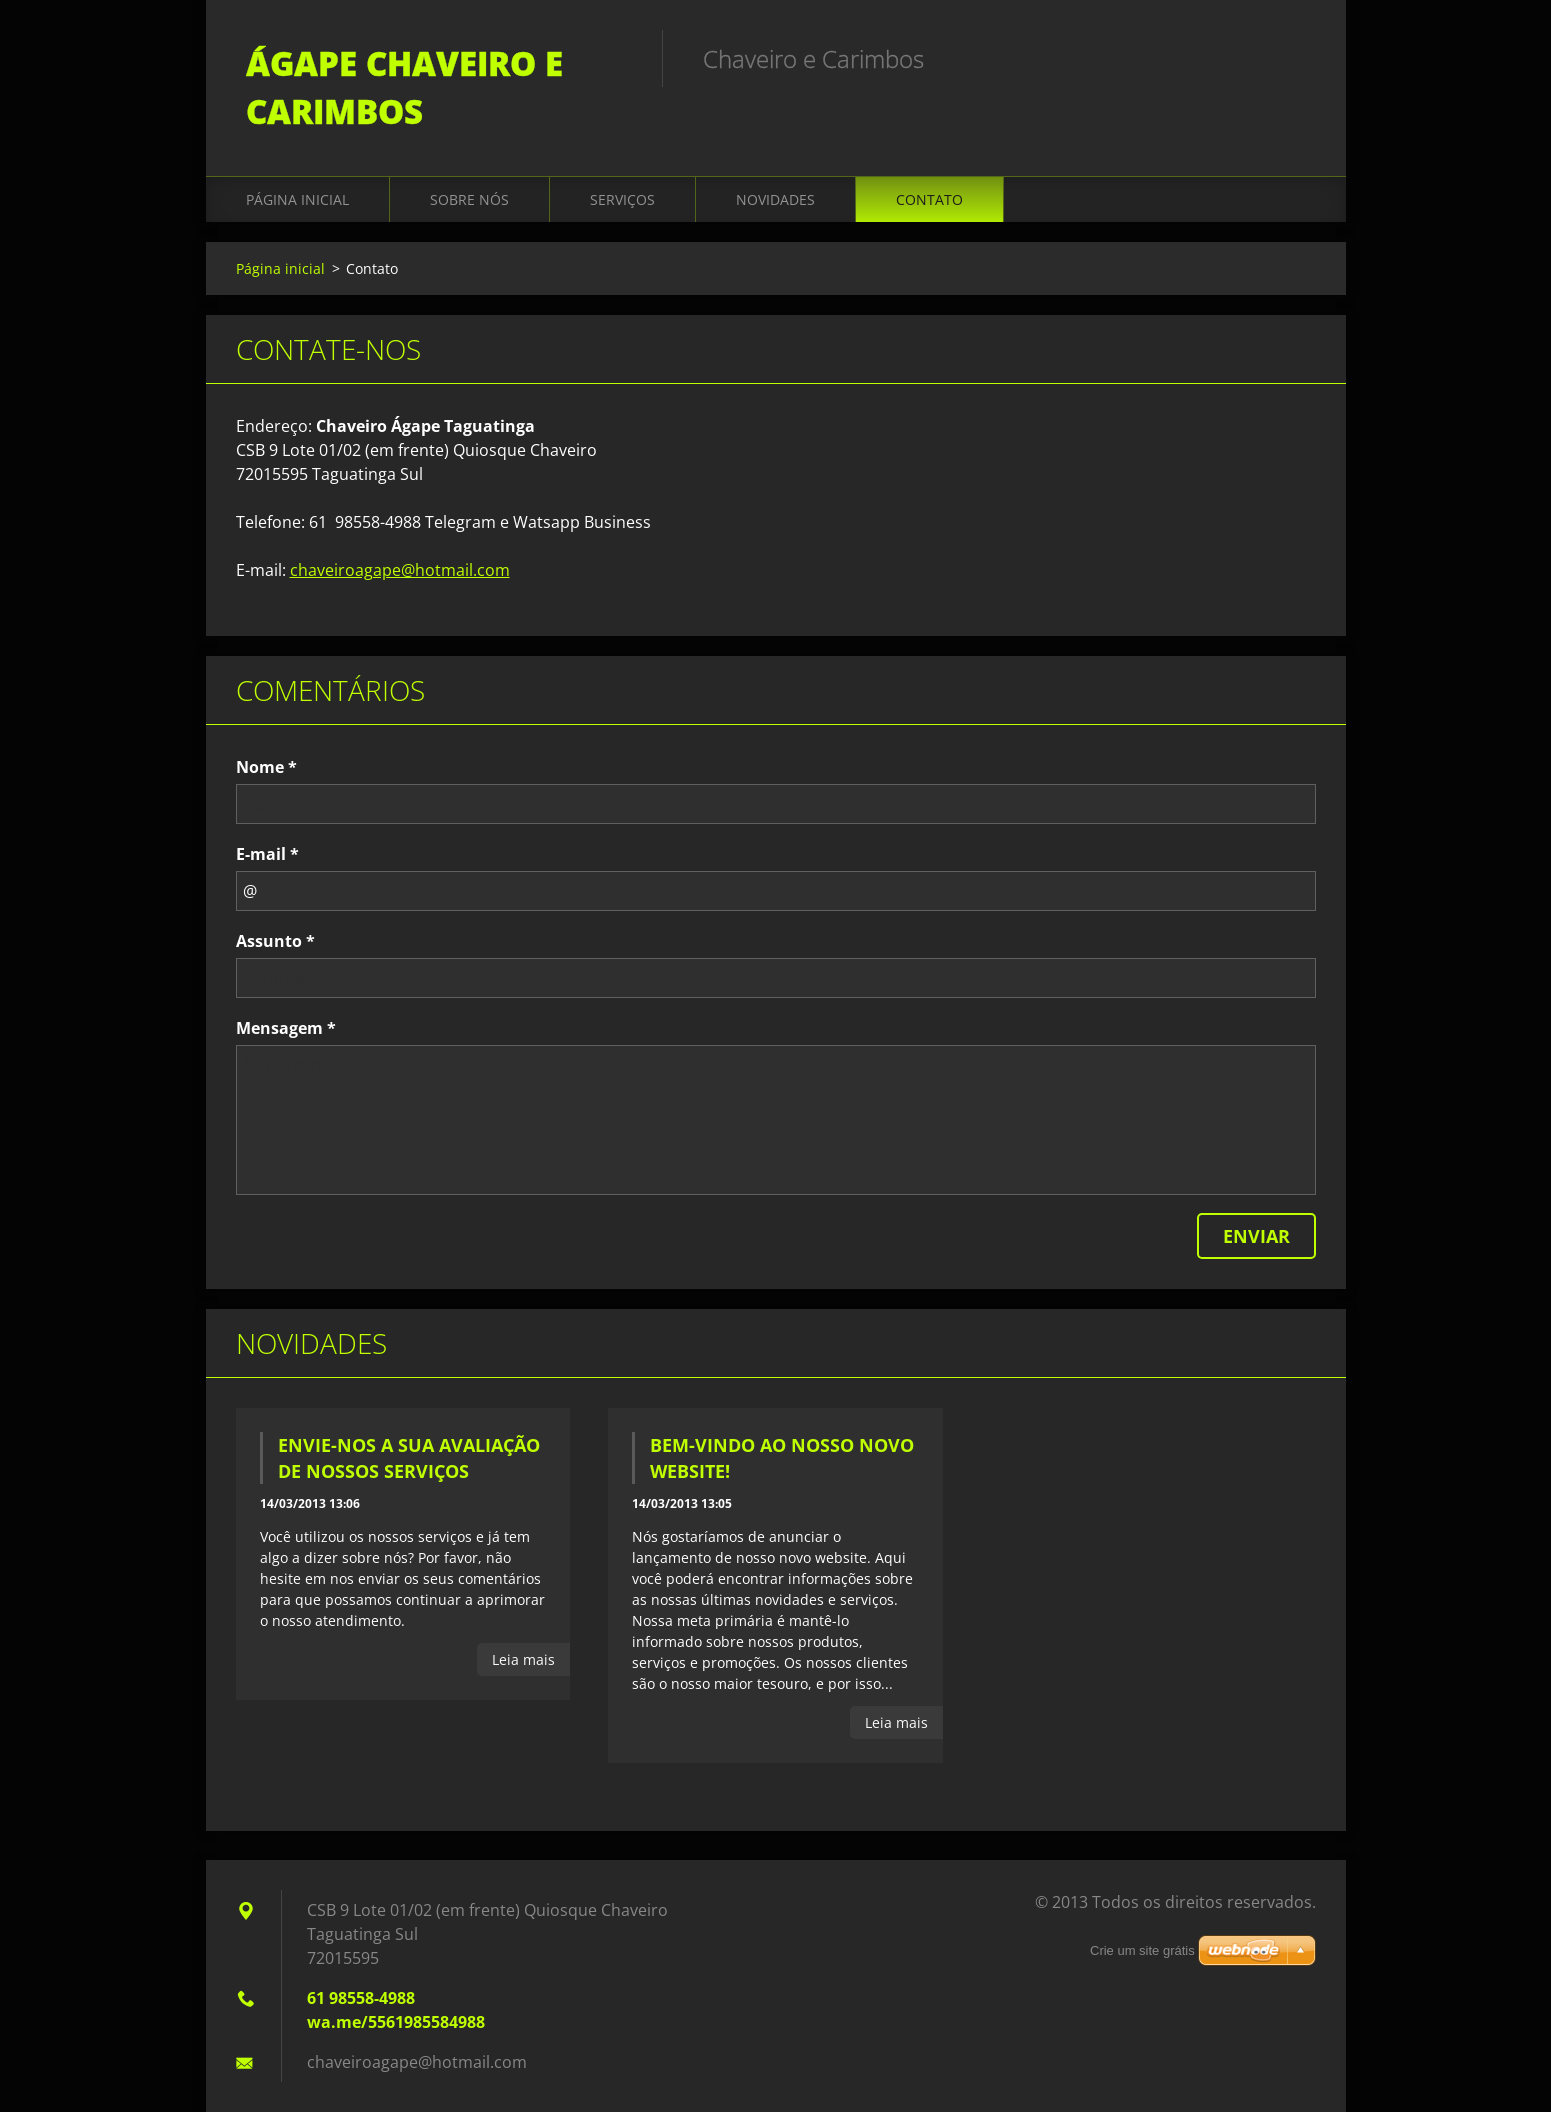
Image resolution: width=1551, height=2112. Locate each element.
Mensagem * (286, 1028)
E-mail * (267, 854)
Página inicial (297, 199)
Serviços (622, 199)
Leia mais (523, 1659)
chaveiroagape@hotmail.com (400, 570)
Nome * (266, 767)
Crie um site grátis (1142, 1950)
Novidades (775, 199)
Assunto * (275, 941)
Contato (929, 199)
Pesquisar (1294, 58)
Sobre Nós (469, 199)
